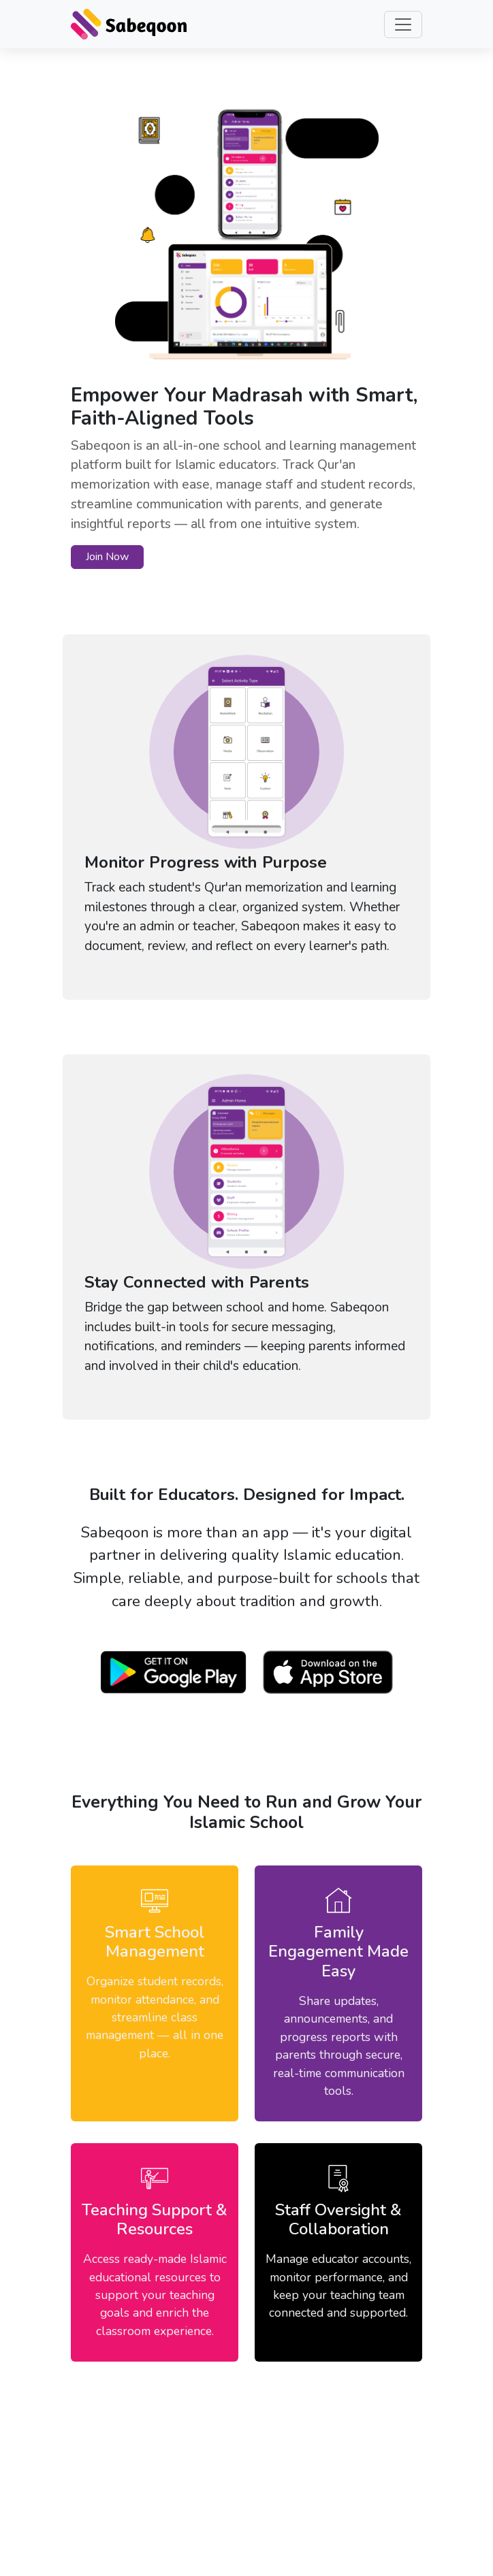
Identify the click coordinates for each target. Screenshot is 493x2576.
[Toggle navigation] (403, 24)
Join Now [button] (107, 556)
